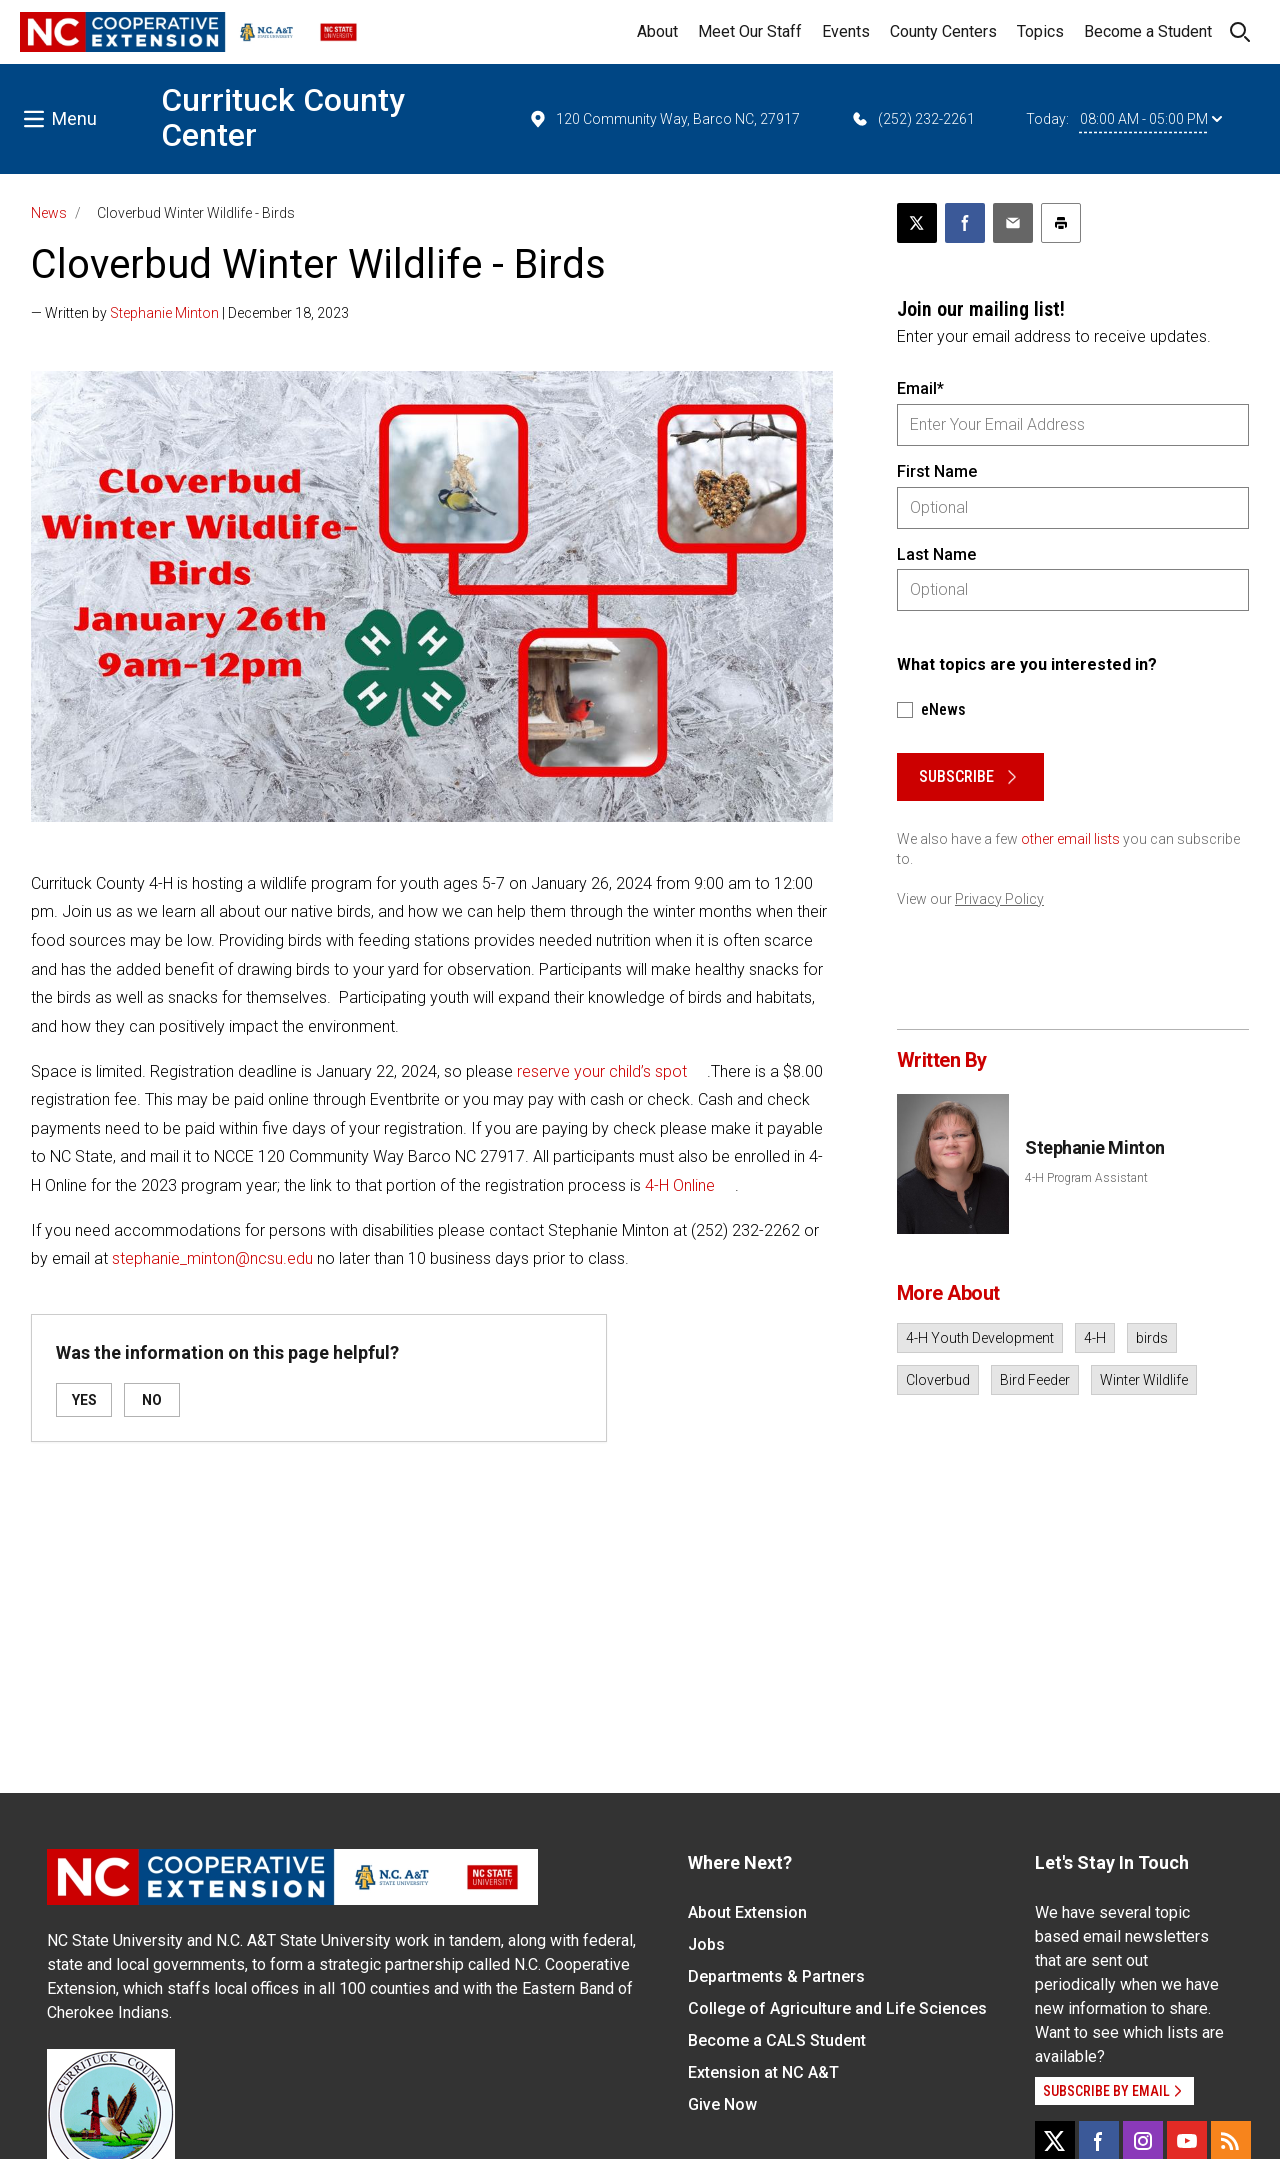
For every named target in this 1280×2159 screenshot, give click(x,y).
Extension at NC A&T (763, 2072)
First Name (937, 471)
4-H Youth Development (980, 1338)
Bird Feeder (1035, 1380)
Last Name (936, 554)
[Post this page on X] (917, 223)
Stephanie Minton (164, 313)
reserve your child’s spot (602, 1071)
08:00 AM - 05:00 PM (1151, 119)
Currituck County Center (283, 117)
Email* (920, 388)
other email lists (1070, 839)
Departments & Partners (776, 1976)
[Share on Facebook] (965, 223)
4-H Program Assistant (1086, 1178)
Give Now (722, 2104)
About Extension (747, 1912)
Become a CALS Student (777, 2040)
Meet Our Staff (750, 31)
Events (846, 31)
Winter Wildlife (1144, 1380)
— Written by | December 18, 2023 (190, 313)
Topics (1040, 31)
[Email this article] (1013, 223)
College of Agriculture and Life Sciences (837, 2008)
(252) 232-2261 (912, 119)
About (657, 31)
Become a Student (1148, 31)
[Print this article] (1061, 223)
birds (1152, 1338)
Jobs (706, 1944)
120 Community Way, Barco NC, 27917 (664, 119)
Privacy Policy (999, 899)
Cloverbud (938, 1380)
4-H (1095, 1338)
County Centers (943, 31)
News (49, 213)
